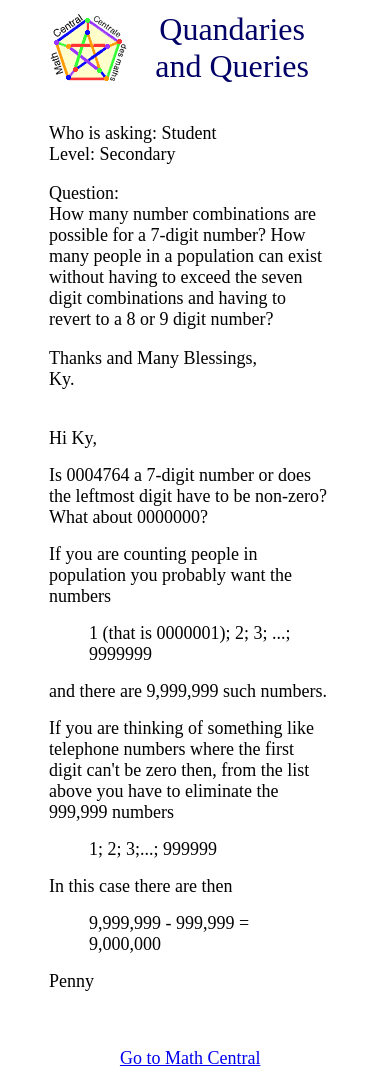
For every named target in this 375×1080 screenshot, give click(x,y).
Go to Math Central (190, 1058)
